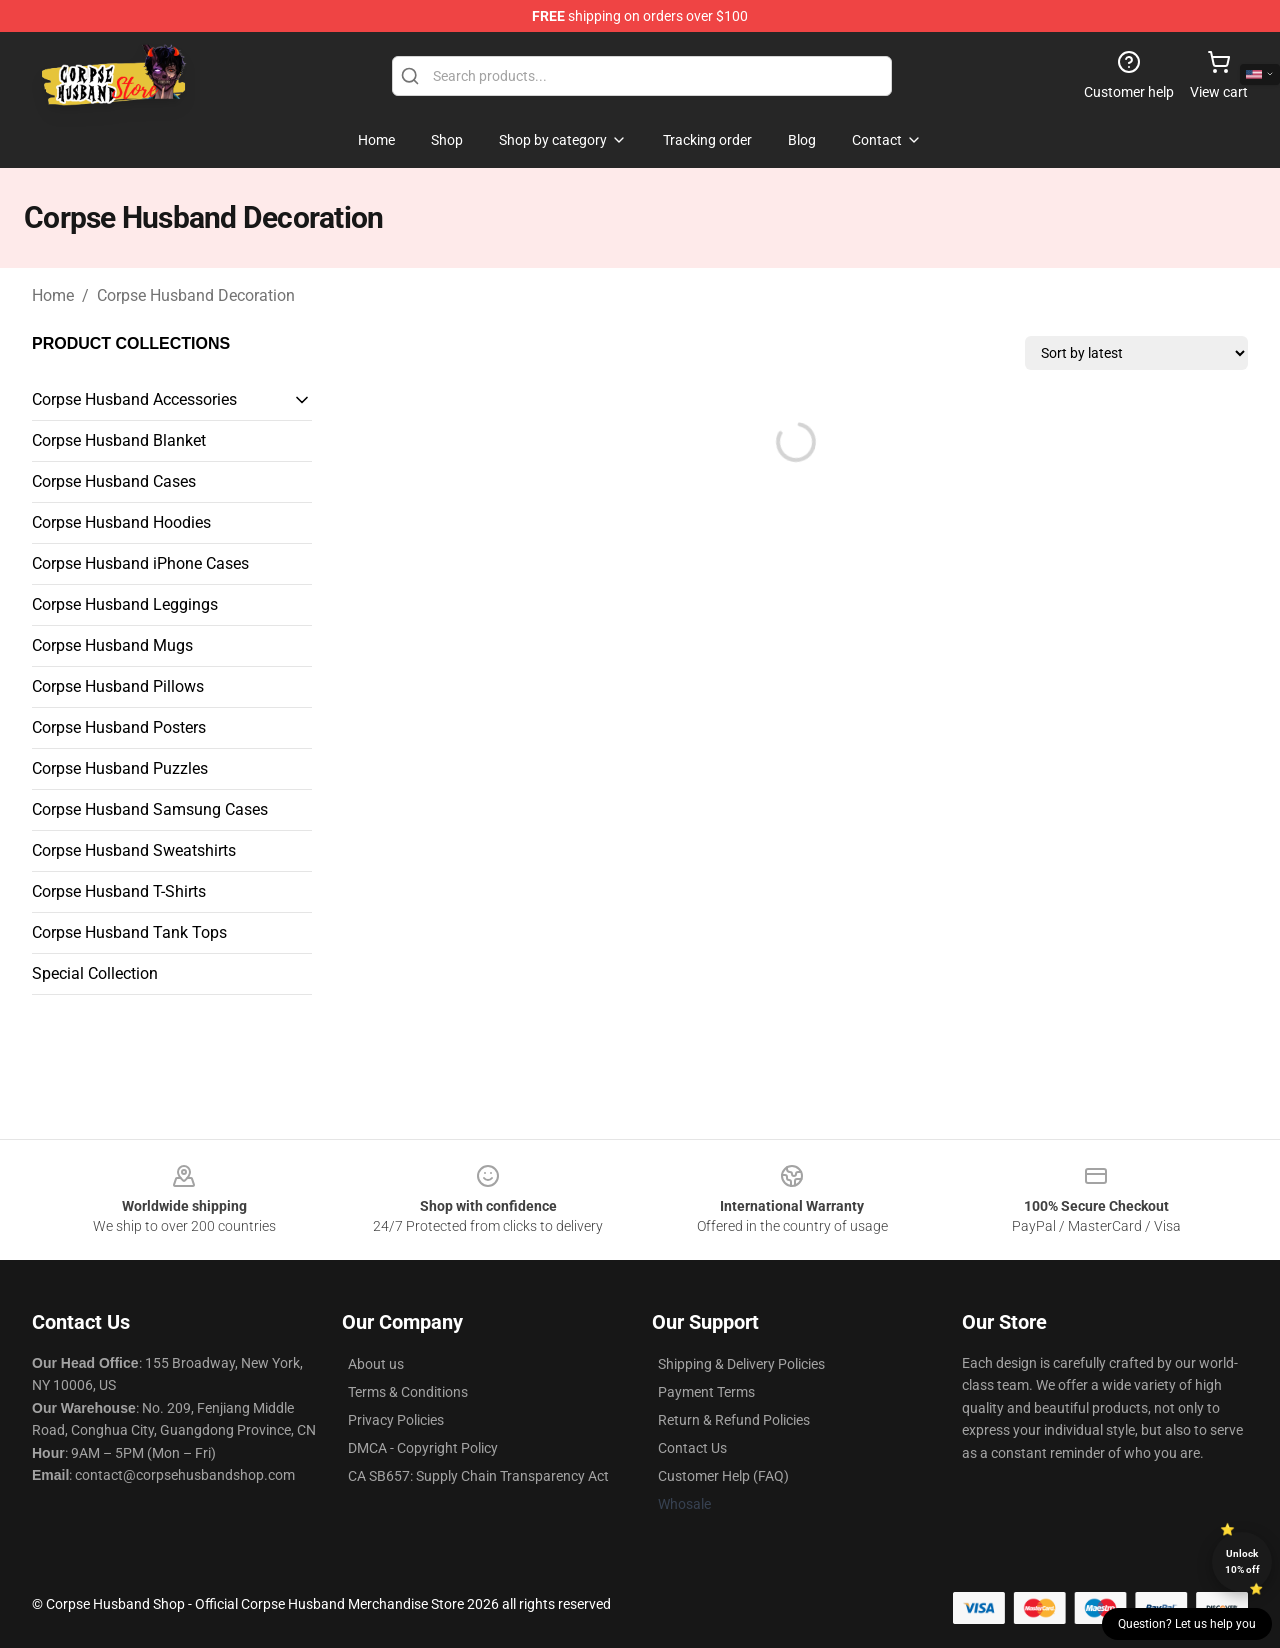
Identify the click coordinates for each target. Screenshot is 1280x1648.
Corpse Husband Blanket (119, 440)
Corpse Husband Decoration (196, 295)
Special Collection (95, 973)
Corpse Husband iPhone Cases (140, 563)
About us (376, 1364)
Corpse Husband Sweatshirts (134, 850)
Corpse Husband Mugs (112, 645)
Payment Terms (706, 1392)
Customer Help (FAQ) (723, 1476)
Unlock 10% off (1242, 1561)
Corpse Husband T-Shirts (119, 891)
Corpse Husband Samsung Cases (150, 809)
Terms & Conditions (408, 1392)
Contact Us (692, 1448)
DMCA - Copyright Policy (423, 1448)
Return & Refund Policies (734, 1420)
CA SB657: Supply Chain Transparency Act (478, 1476)
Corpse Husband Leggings (125, 604)
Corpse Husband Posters (119, 727)
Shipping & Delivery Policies (741, 1364)
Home (53, 295)
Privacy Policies (396, 1420)
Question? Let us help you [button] (1187, 1624)
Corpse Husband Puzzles (120, 768)
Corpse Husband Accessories (134, 399)
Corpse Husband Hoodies (121, 522)
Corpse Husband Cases (114, 481)
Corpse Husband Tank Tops (129, 932)
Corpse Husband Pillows (118, 686)
